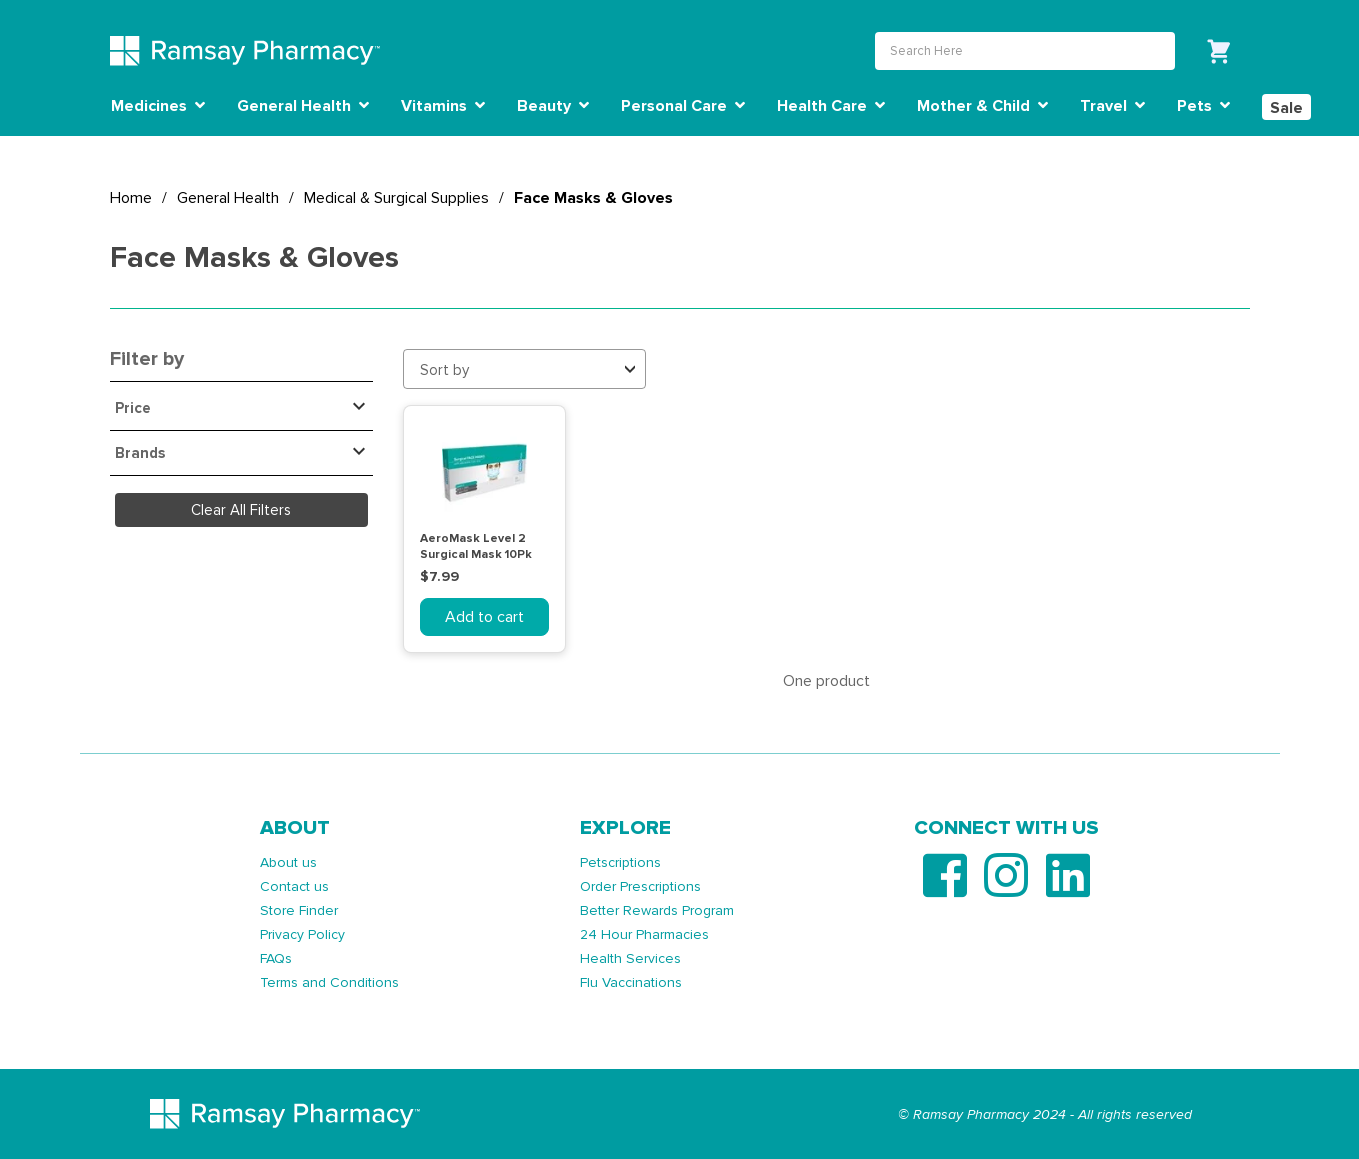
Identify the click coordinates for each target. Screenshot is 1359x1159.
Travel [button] (1112, 106)
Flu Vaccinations (631, 982)
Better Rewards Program (657, 910)
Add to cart (484, 617)
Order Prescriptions (640, 886)
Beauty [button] (553, 106)
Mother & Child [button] (982, 106)
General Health (228, 198)
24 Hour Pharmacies (644, 934)
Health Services (630, 958)
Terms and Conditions (329, 982)
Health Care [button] (831, 106)
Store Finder (299, 910)
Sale (1286, 108)
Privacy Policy (302, 934)
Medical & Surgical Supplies (396, 198)
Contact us (294, 886)
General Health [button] (303, 106)
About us (288, 862)
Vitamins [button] (443, 106)
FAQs (276, 958)
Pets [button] (1203, 106)
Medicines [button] (158, 106)
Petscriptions (620, 862)
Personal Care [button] (683, 106)
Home (131, 198)
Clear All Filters (241, 510)
